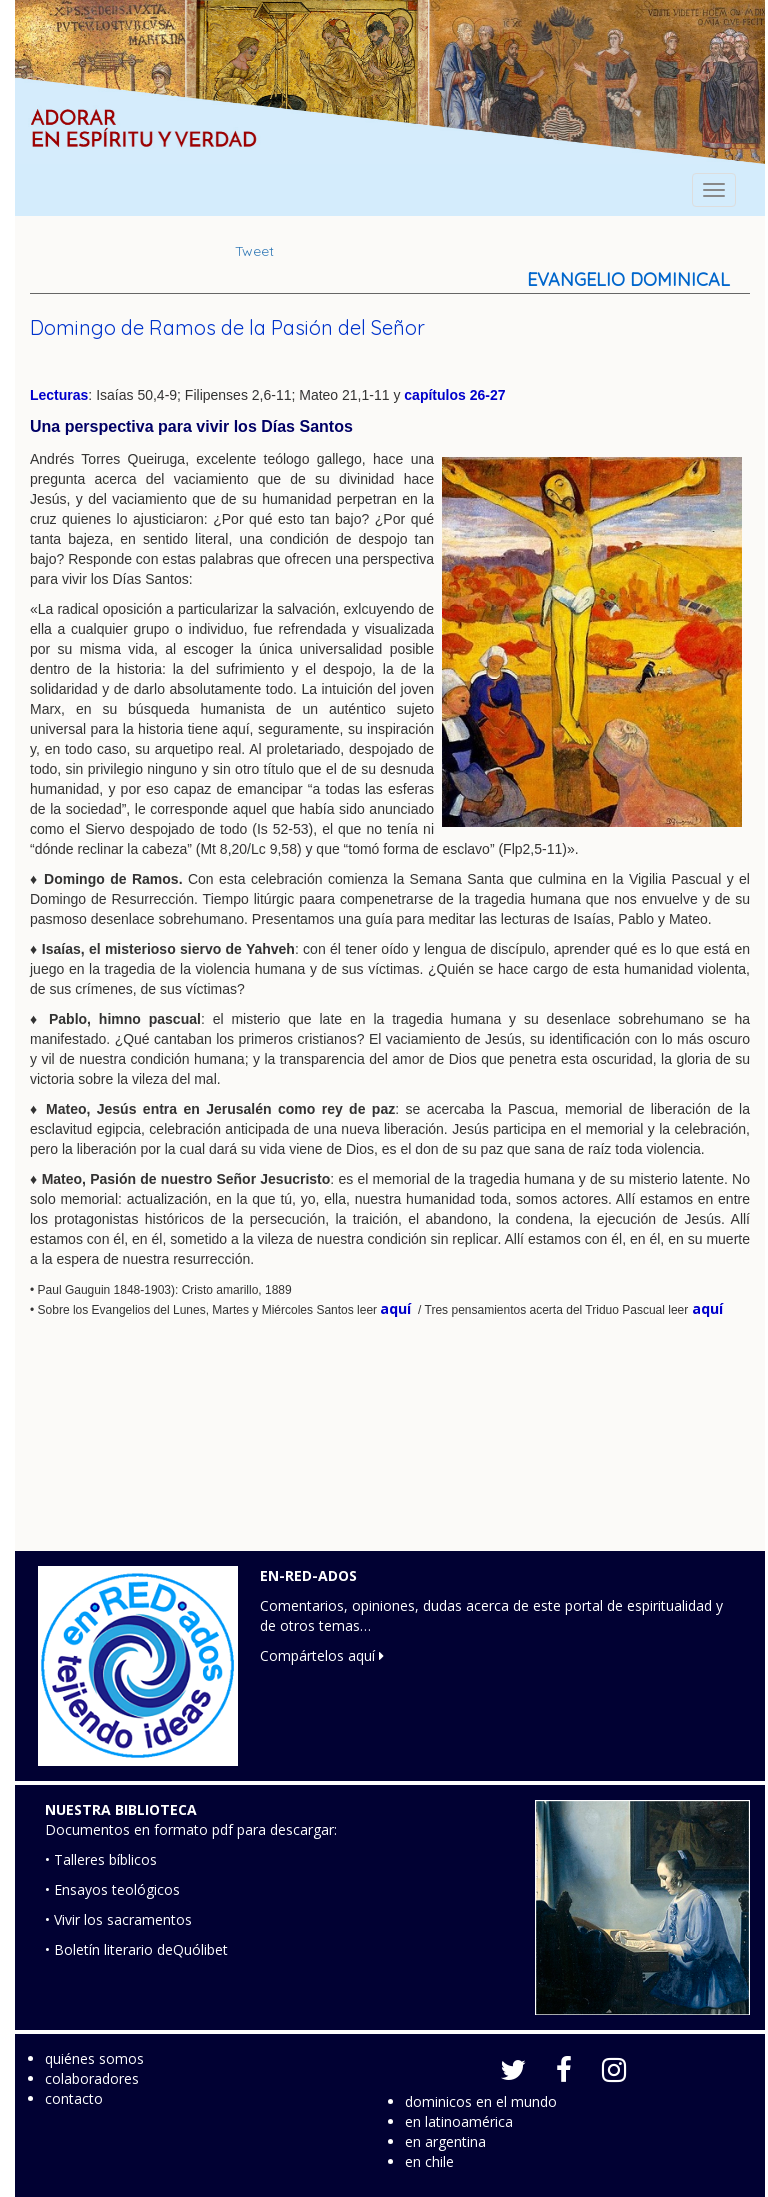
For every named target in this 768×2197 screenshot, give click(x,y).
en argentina (445, 2141)
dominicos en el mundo (481, 2101)
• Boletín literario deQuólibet (136, 1949)
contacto (74, 2098)
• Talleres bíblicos (101, 1859)
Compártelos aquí (322, 1655)
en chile (429, 2161)
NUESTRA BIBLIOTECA (121, 1809)
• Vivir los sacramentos (118, 1919)
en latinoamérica (459, 2121)
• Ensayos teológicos (112, 1889)
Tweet (254, 251)
